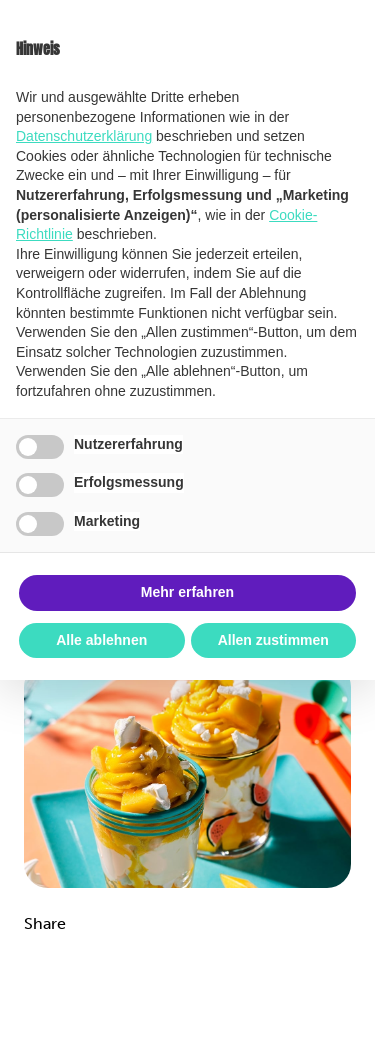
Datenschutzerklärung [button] (84, 136)
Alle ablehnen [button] (101, 640)
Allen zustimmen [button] (273, 640)
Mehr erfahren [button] (187, 592)
